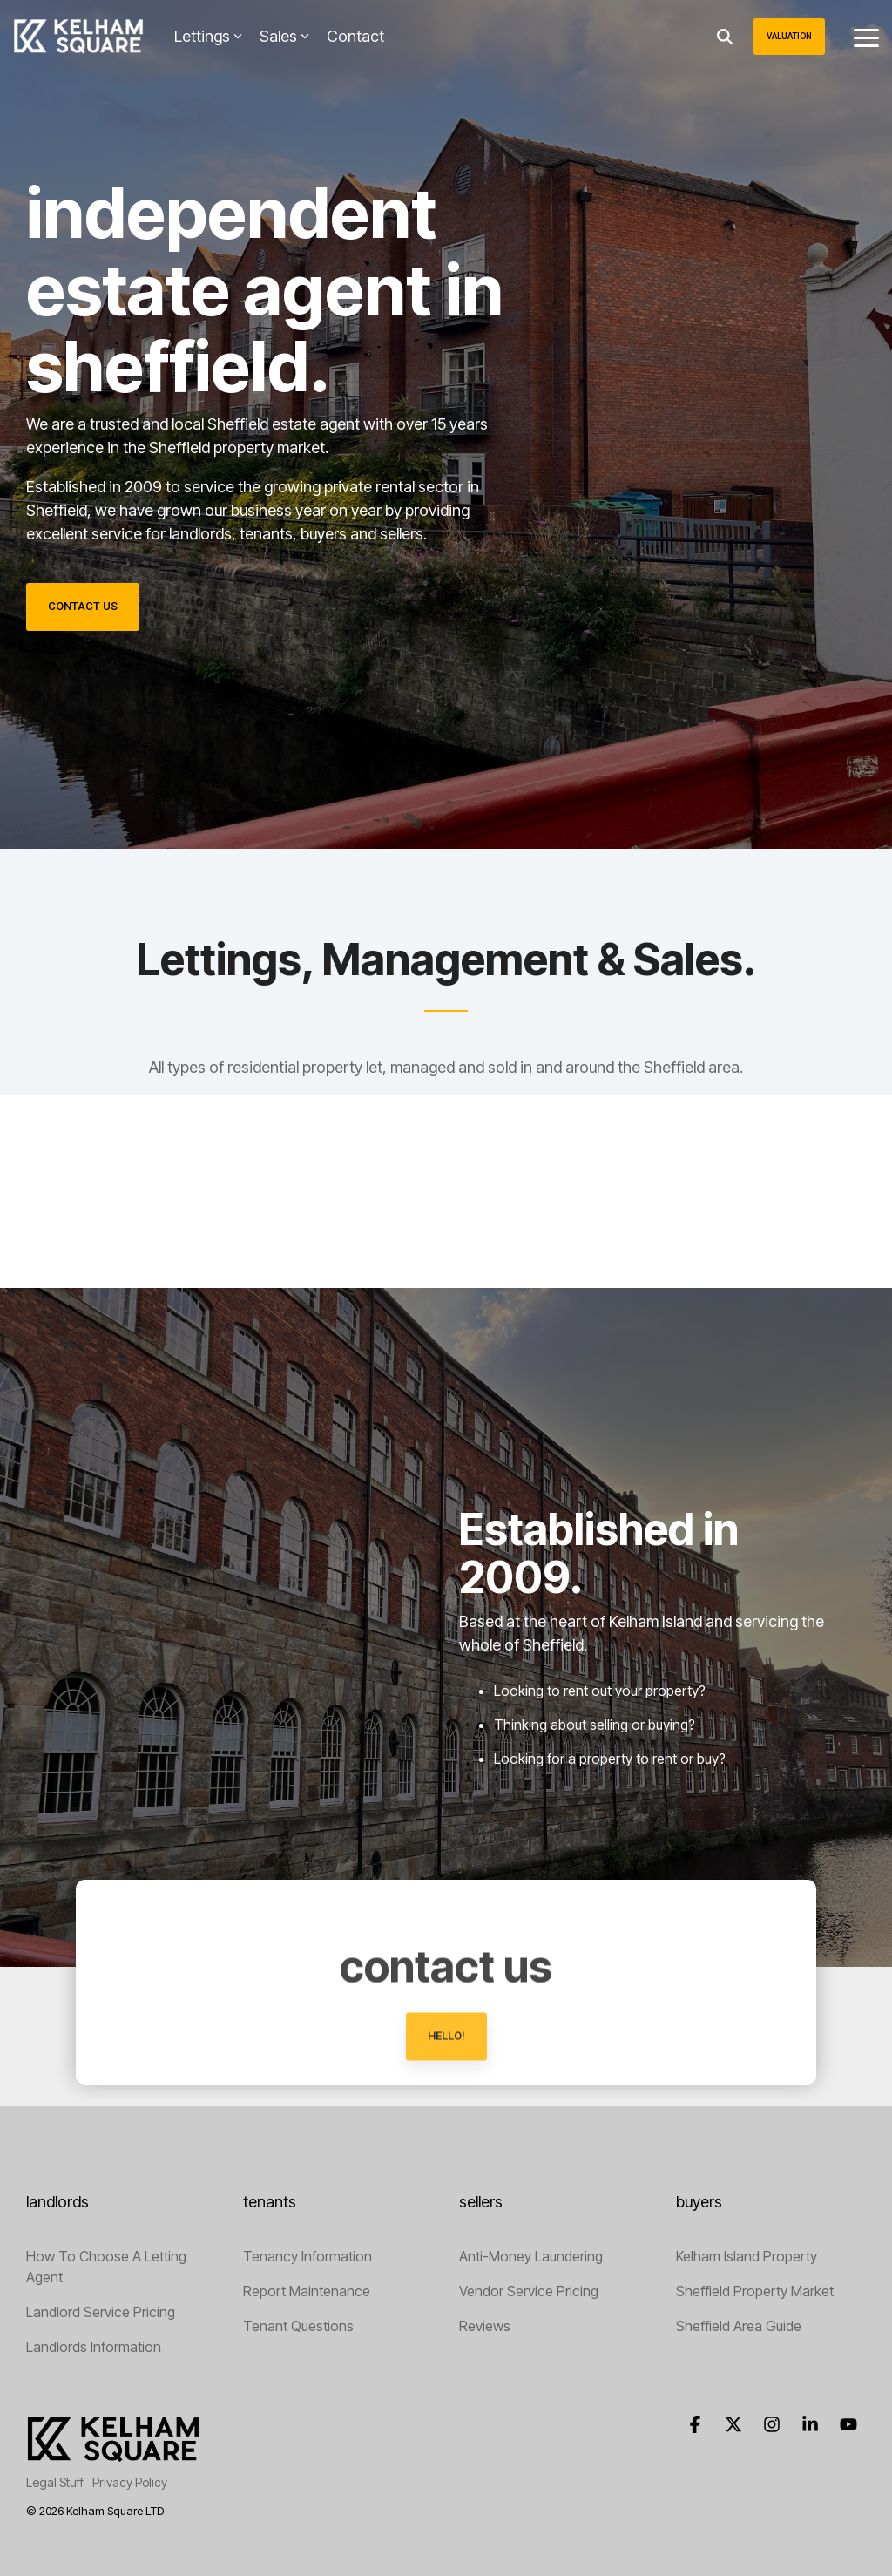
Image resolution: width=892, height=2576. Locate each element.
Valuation (789, 36)
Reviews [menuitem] (484, 2326)
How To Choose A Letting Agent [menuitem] (108, 2266)
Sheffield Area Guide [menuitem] (738, 2326)
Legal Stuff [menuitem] (55, 2482)
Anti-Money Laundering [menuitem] (531, 2256)
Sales (284, 36)
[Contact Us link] (82, 607)
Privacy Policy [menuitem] (129, 2482)
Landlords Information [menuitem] (93, 2347)
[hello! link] (446, 2126)
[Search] (724, 36)
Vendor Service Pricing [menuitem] (528, 2291)
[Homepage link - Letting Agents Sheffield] (113, 2454)
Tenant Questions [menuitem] (298, 2326)
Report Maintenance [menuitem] (306, 2291)
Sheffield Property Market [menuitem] (755, 2291)
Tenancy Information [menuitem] (307, 2256)
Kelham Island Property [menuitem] (746, 2256)
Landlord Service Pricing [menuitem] (100, 2312)
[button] (866, 36)
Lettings (208, 36)
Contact (355, 36)
